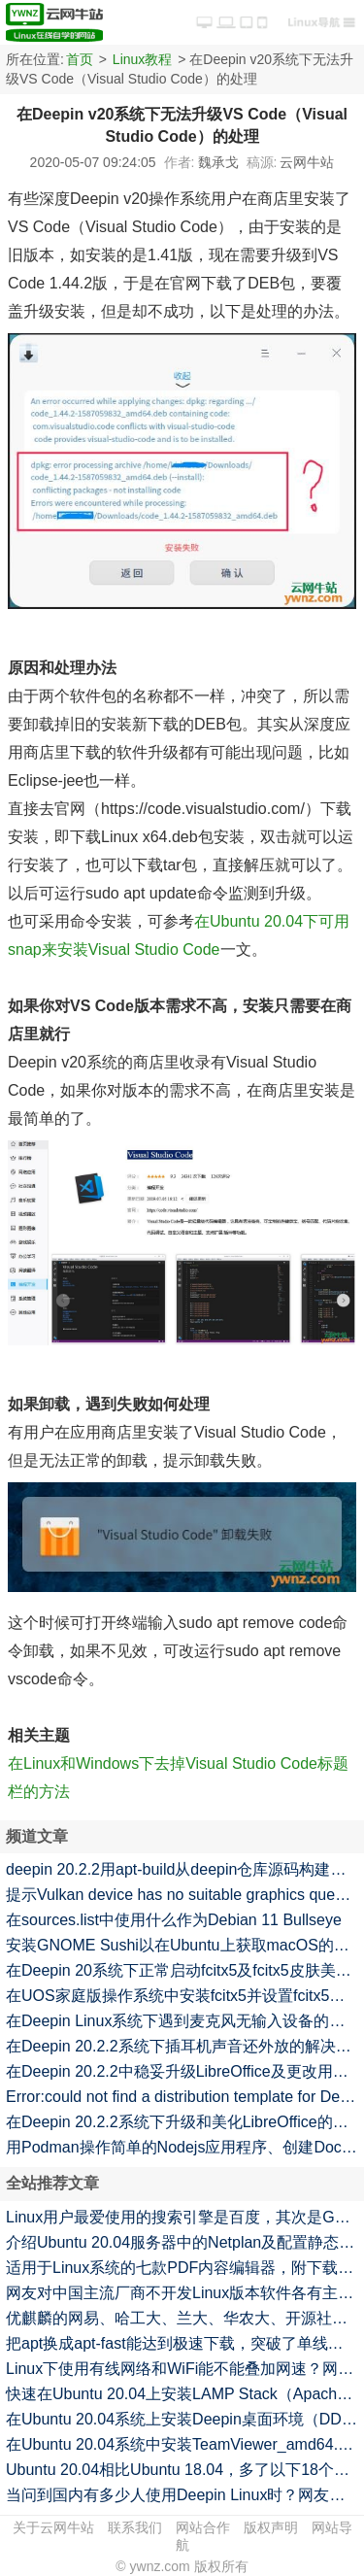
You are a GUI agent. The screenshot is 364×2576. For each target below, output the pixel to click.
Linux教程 (142, 59)
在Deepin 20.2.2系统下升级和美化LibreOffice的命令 (185, 2122)
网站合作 (203, 2527)
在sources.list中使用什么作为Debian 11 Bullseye (174, 1920)
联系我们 (135, 2527)
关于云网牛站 (53, 2527)
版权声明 (271, 2527)
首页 (79, 59)
